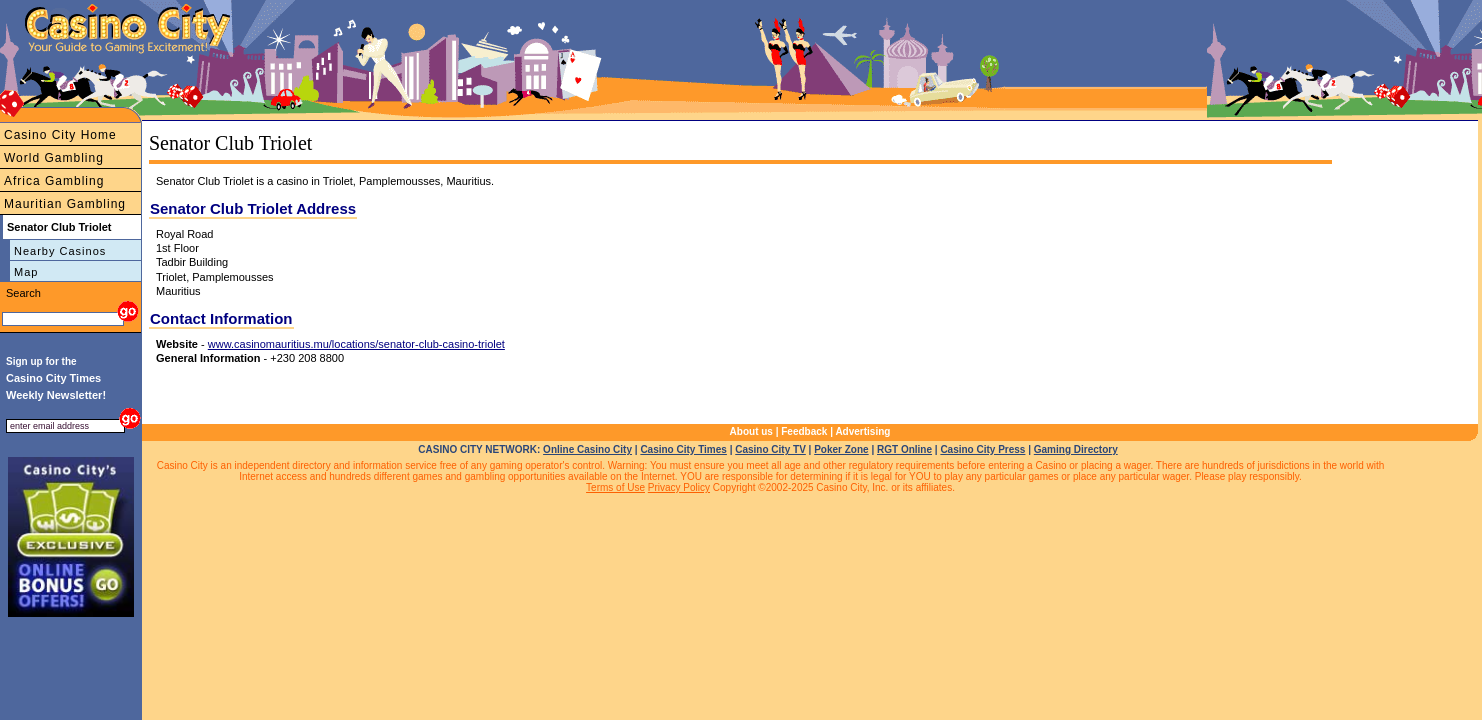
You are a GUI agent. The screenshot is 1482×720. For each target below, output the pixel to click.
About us (751, 431)
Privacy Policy (679, 487)
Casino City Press (982, 449)
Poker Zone (841, 449)
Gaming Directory (1076, 449)
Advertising (862, 431)
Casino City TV (770, 449)
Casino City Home (60, 135)
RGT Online (904, 449)
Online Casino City (587, 449)
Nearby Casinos (60, 251)
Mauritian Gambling (65, 204)
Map (26, 272)
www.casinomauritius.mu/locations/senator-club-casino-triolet (356, 344)
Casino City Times (683, 449)
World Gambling (54, 158)
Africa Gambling (54, 181)
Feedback (804, 431)
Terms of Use (615, 487)
